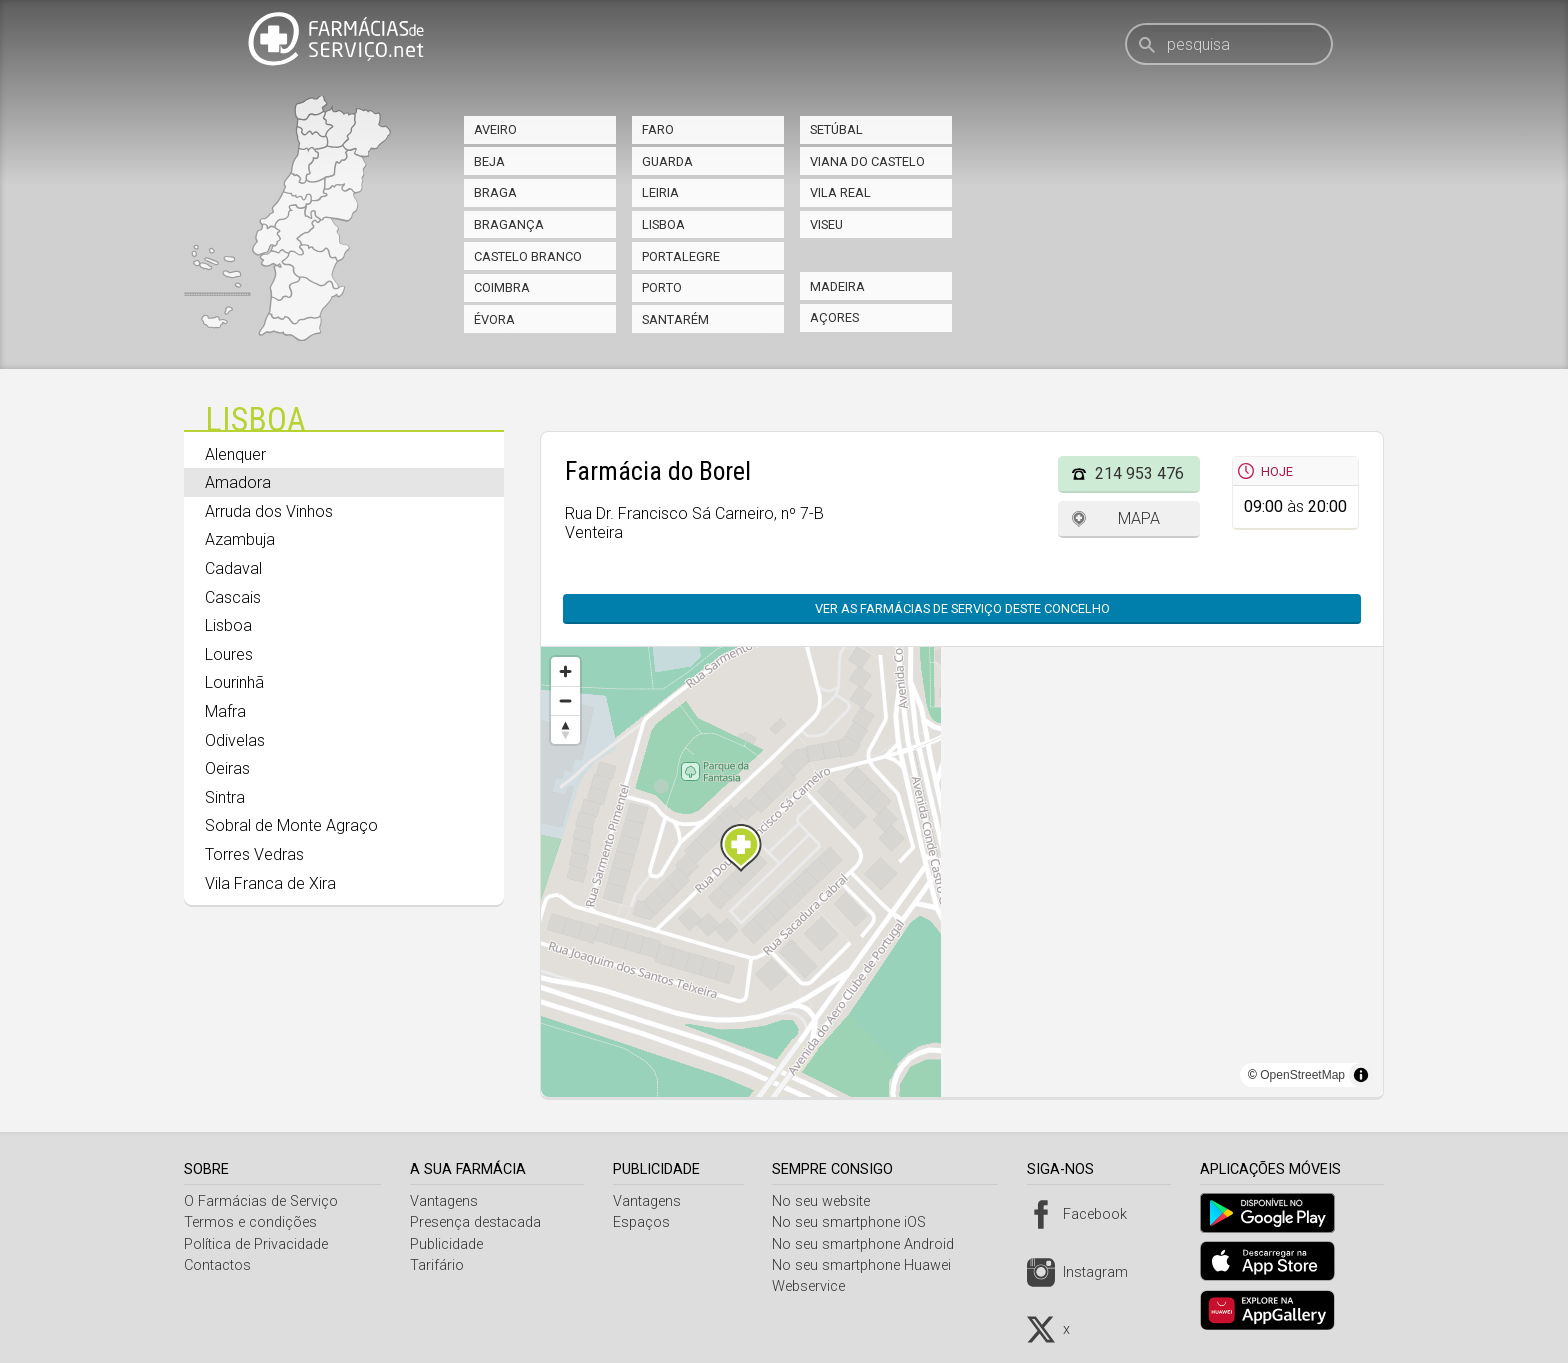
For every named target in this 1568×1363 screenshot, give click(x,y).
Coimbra (502, 287)
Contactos (217, 1265)
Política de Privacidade (256, 1244)
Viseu (826, 224)
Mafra (225, 711)
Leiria (660, 192)
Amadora (238, 482)
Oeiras (227, 768)
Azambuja (240, 539)
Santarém (675, 319)
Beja (489, 161)
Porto (662, 287)
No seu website (829, 1201)
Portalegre (681, 256)
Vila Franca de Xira (270, 883)
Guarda (667, 161)
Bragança (509, 224)
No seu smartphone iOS (857, 1222)
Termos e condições (250, 1222)
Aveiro (495, 129)
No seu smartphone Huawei (869, 1265)
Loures (229, 654)
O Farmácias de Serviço (261, 1201)
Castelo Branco (528, 256)
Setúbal (836, 129)
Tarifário (440, 1265)
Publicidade (449, 1244)
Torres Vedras (254, 854)
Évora (494, 319)
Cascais (233, 597)
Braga (495, 192)
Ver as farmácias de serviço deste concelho (962, 608)
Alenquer (235, 454)
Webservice (816, 1286)
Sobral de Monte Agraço (291, 825)
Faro (658, 129)
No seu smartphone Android (871, 1244)
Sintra (225, 797)
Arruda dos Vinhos (269, 511)
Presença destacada (478, 1222)
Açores (834, 317)
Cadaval (233, 568)
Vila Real (840, 192)
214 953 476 (1139, 473)
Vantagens (447, 1201)
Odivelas (235, 740)
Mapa (1139, 518)
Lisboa (663, 224)
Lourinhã (234, 682)
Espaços (646, 1222)
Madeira (837, 286)
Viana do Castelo (867, 161)
